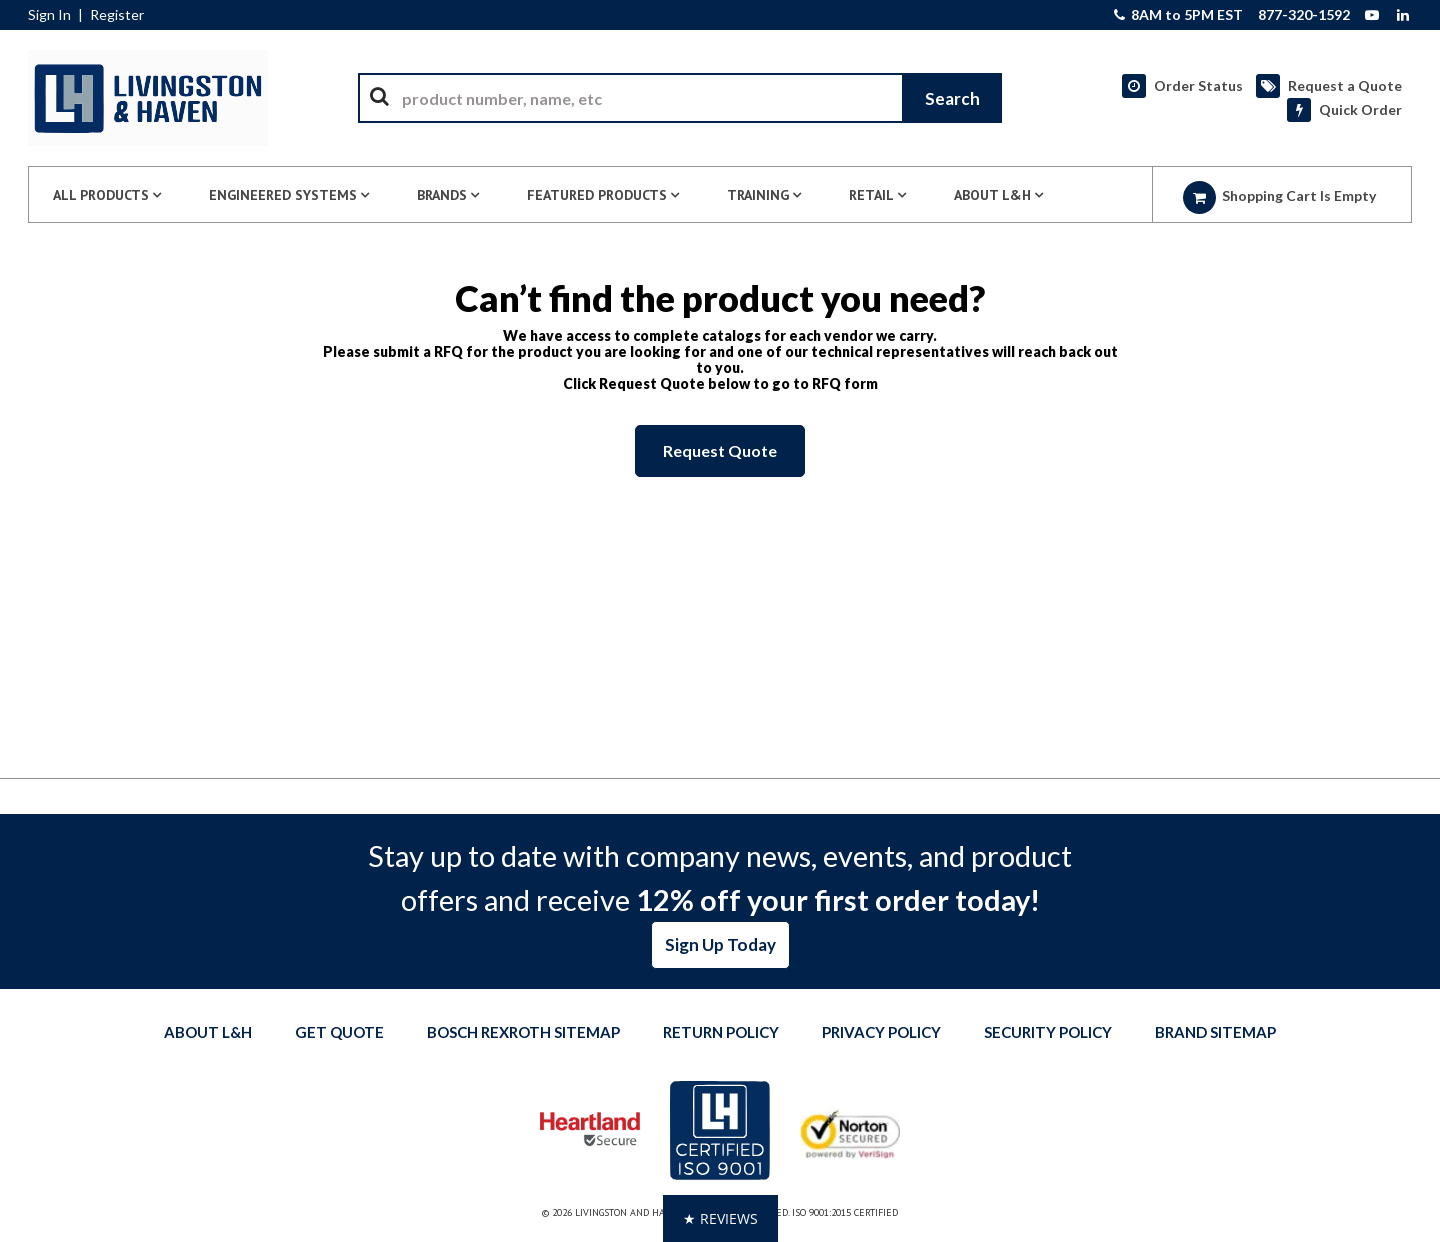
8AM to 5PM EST (1178, 15)
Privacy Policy (881, 1032)
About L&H (208, 1032)
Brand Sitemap (1215, 1032)
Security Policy (1048, 1032)
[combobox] (680, 98)
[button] (720, 1218)
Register (117, 15)
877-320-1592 (1304, 15)
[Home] (148, 98)
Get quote (339, 1032)
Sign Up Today (720, 944)
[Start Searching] (952, 98)
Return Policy (721, 1032)
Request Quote (720, 450)
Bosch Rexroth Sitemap (523, 1032)
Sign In (49, 15)
